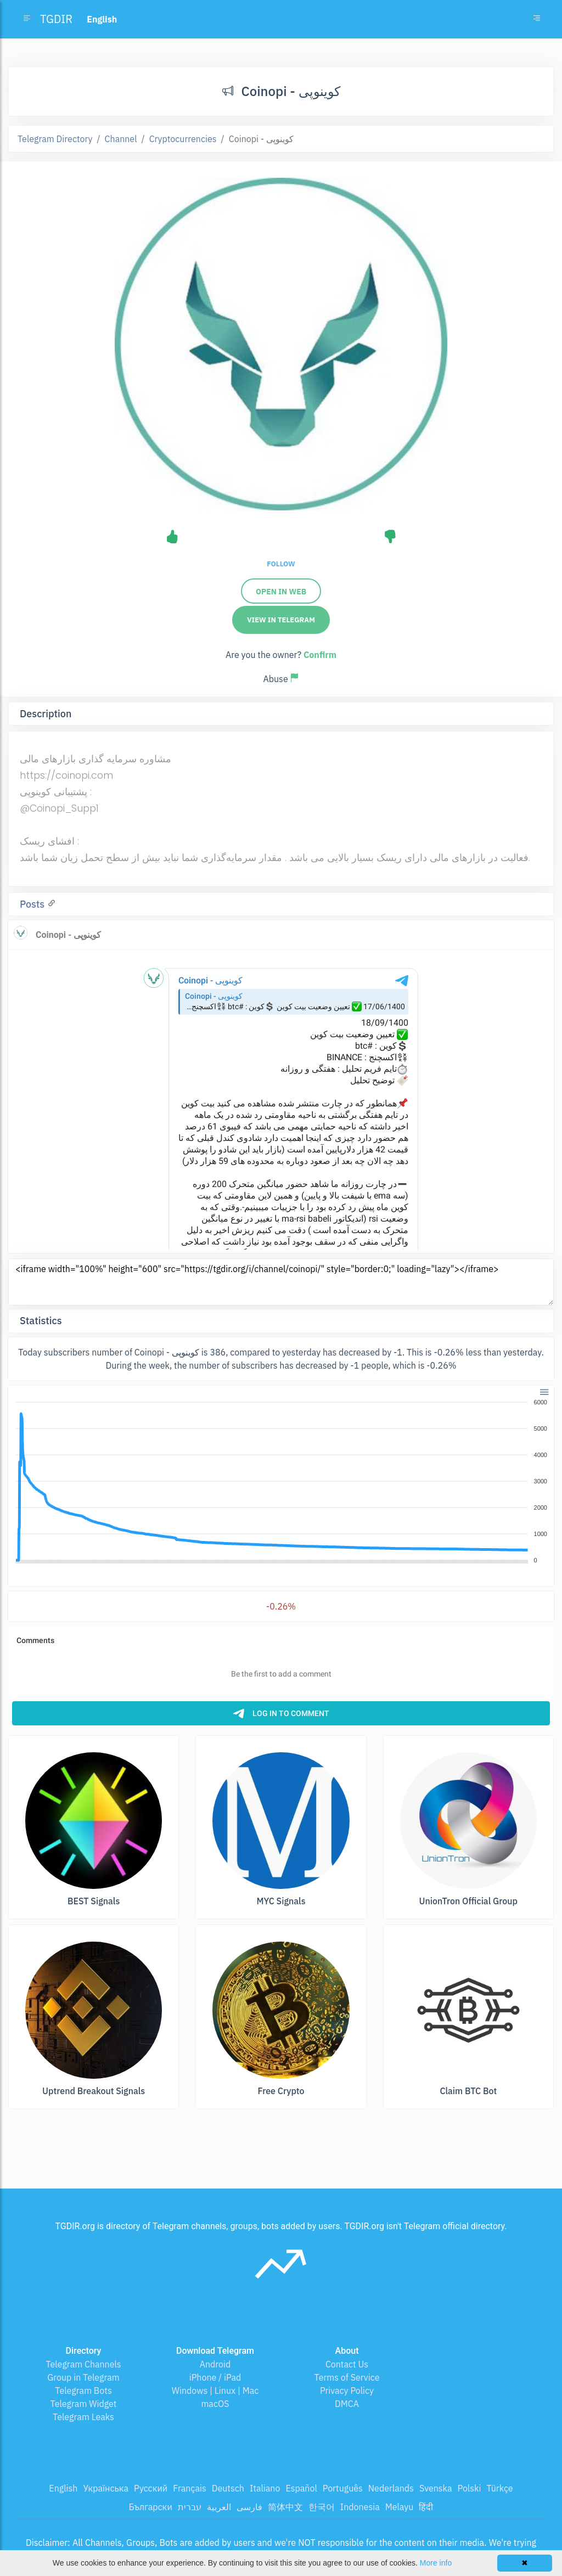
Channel (121, 138)
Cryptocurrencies (183, 138)
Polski (469, 2488)
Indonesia (360, 2506)
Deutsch (228, 2488)
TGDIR (56, 19)
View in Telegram (281, 620)
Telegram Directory (55, 138)
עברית (189, 2506)
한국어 (321, 2506)
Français (189, 2488)
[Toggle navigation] (536, 19)
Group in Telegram (83, 2377)
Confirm (320, 654)
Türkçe (499, 2488)
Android (215, 2364)
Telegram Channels (83, 2364)
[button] (543, 1391)
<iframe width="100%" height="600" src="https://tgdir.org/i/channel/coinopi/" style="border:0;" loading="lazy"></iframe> (281, 1282)
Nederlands (391, 2488)
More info (436, 2562)
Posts (33, 904)
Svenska (435, 2488)
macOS (215, 2403)
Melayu (399, 2506)
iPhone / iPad (215, 2377)
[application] (281, 1482)
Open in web (281, 592)
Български (150, 2506)
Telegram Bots (83, 2390)
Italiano (265, 2488)
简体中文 (285, 2506)
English (63, 2488)
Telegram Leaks (83, 2416)
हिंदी (426, 2506)
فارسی (249, 2506)
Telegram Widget (83, 2403)
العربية (219, 2506)
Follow (281, 564)
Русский (150, 2488)
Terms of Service (347, 2377)
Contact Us (346, 2364)
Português (343, 2488)
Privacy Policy (347, 2390)
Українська (105, 2488)
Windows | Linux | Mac (215, 2390)
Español (301, 2488)
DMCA (347, 2403)
